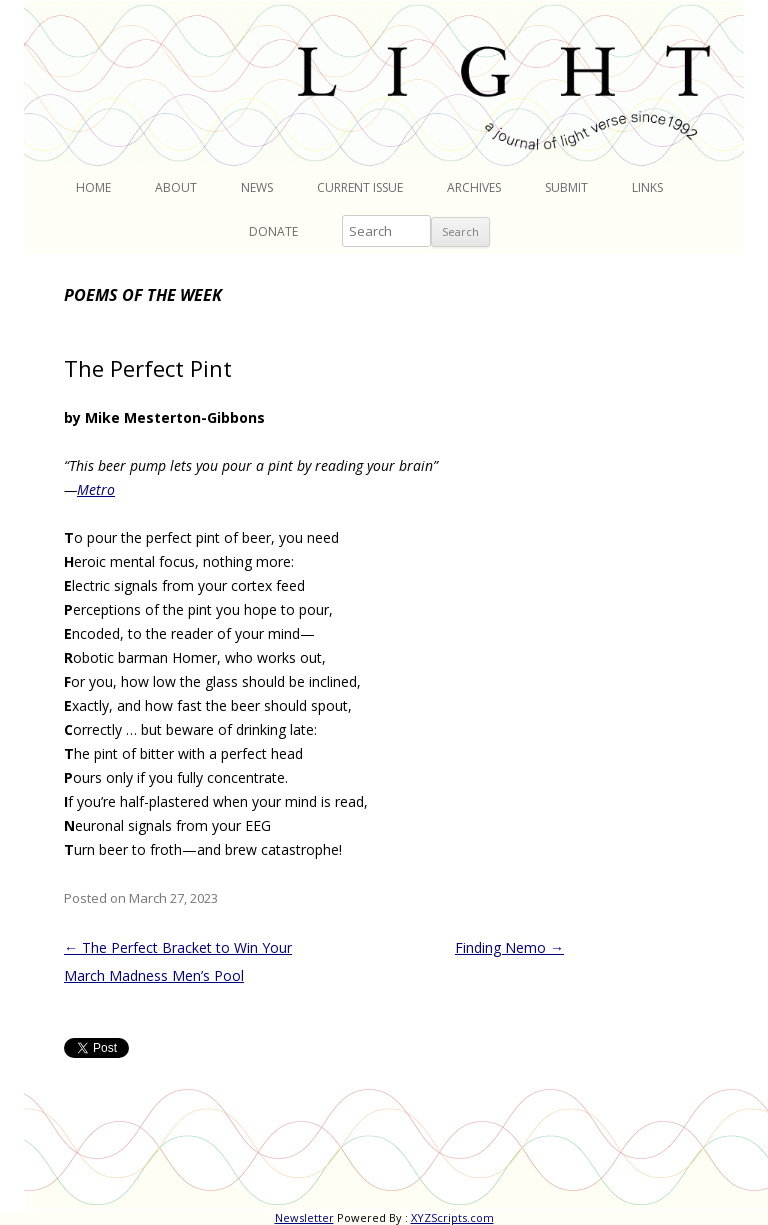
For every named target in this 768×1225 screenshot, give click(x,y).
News (257, 187)
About (176, 187)
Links (647, 187)
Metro (96, 489)
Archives (474, 187)
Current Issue (360, 187)
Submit (566, 187)
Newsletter (304, 1217)
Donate (273, 231)
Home (93, 187)
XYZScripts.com (452, 1217)
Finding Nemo (509, 947)
